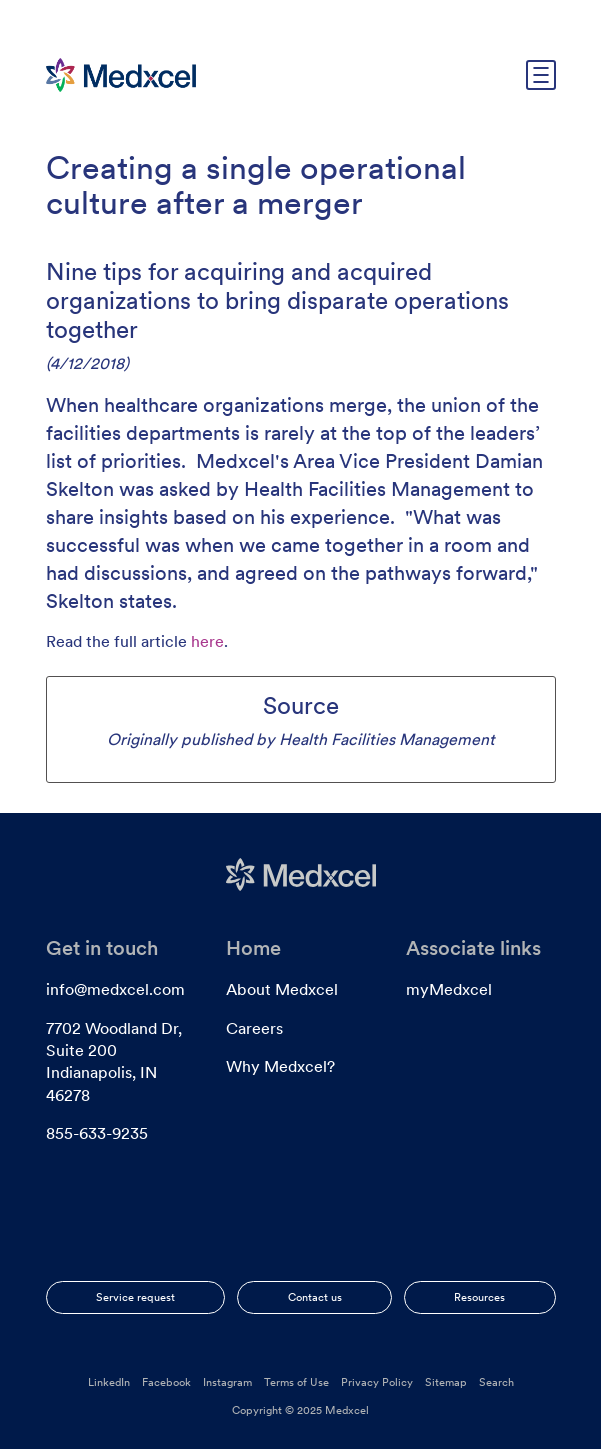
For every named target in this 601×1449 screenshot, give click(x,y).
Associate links (473, 948)
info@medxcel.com (115, 989)
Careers (254, 1028)
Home (253, 948)
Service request (135, 1297)
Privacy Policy (377, 1382)
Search (496, 1382)
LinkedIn (109, 1382)
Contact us (315, 1297)
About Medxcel (282, 989)
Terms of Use (296, 1382)
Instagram (227, 1382)
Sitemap (446, 1382)
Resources (479, 1297)
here (207, 641)
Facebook (166, 1382)
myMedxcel (449, 989)
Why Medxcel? (280, 1066)
